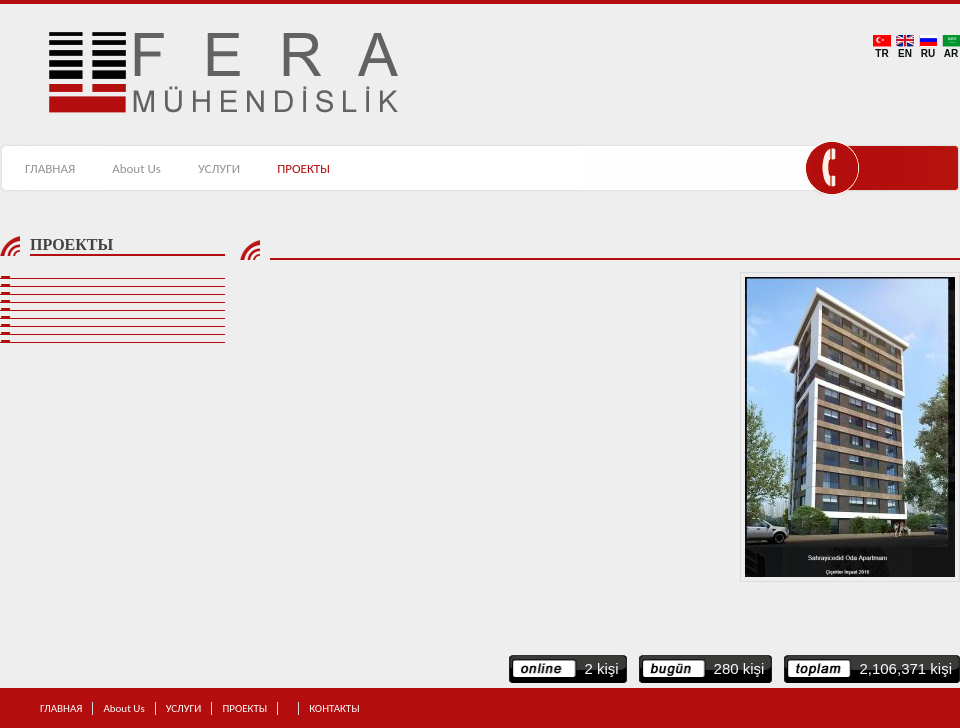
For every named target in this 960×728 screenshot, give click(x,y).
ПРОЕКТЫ (303, 168)
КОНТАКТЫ (442, 168)
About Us (136, 168)
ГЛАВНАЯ (50, 168)
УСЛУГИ (219, 168)
